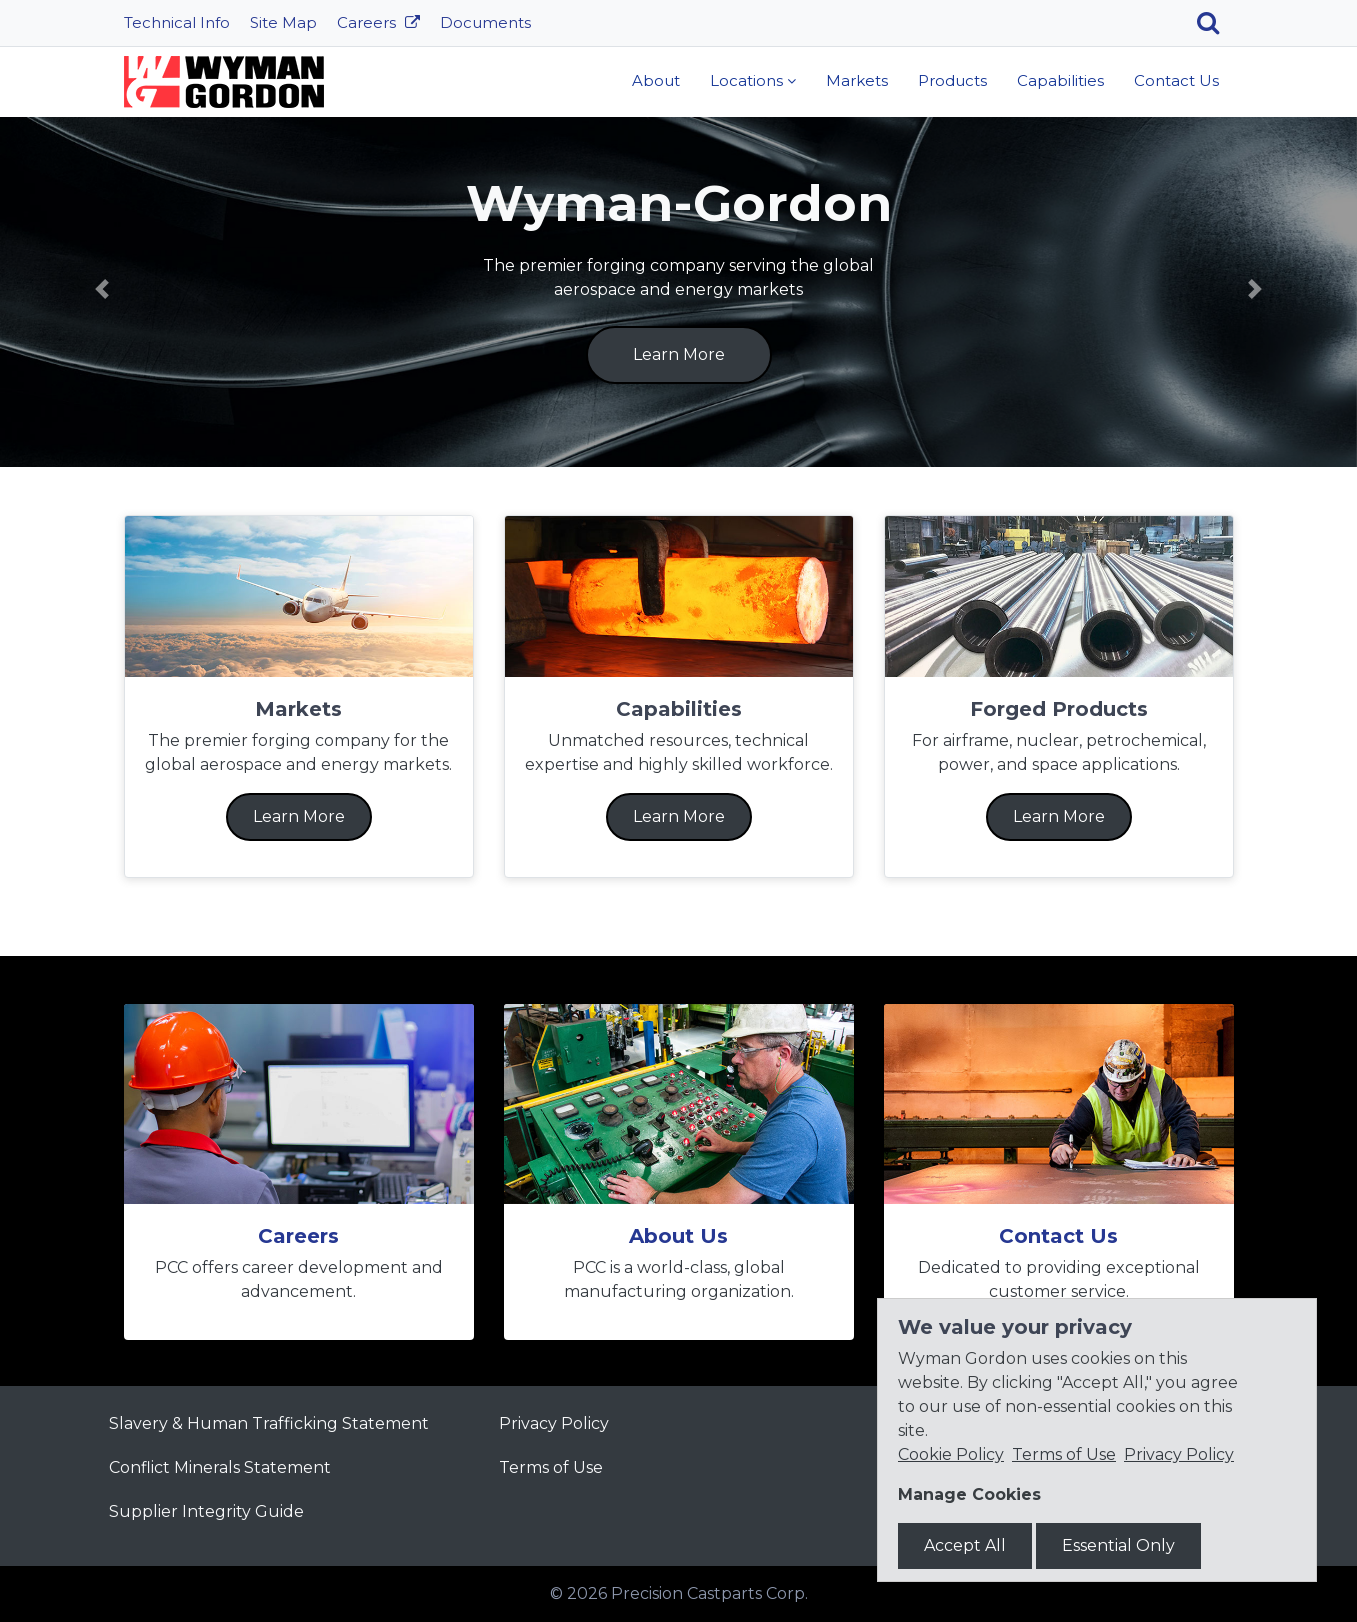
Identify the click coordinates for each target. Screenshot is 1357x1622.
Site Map (283, 22)
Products (952, 80)
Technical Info (177, 22)
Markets (857, 80)
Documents (485, 22)
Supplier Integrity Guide (206, 1511)
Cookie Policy (951, 1454)
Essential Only (1118, 1545)
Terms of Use (551, 1467)
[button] (102, 288)
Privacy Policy (554, 1423)
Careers (368, 22)
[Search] (1215, 23)
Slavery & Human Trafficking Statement (269, 1423)
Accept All (965, 1545)
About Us (678, 1236)
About (656, 80)
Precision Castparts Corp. (709, 1593)
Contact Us (1176, 80)
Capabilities (1060, 80)
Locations (746, 80)
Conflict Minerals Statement (220, 1467)
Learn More (679, 354)
